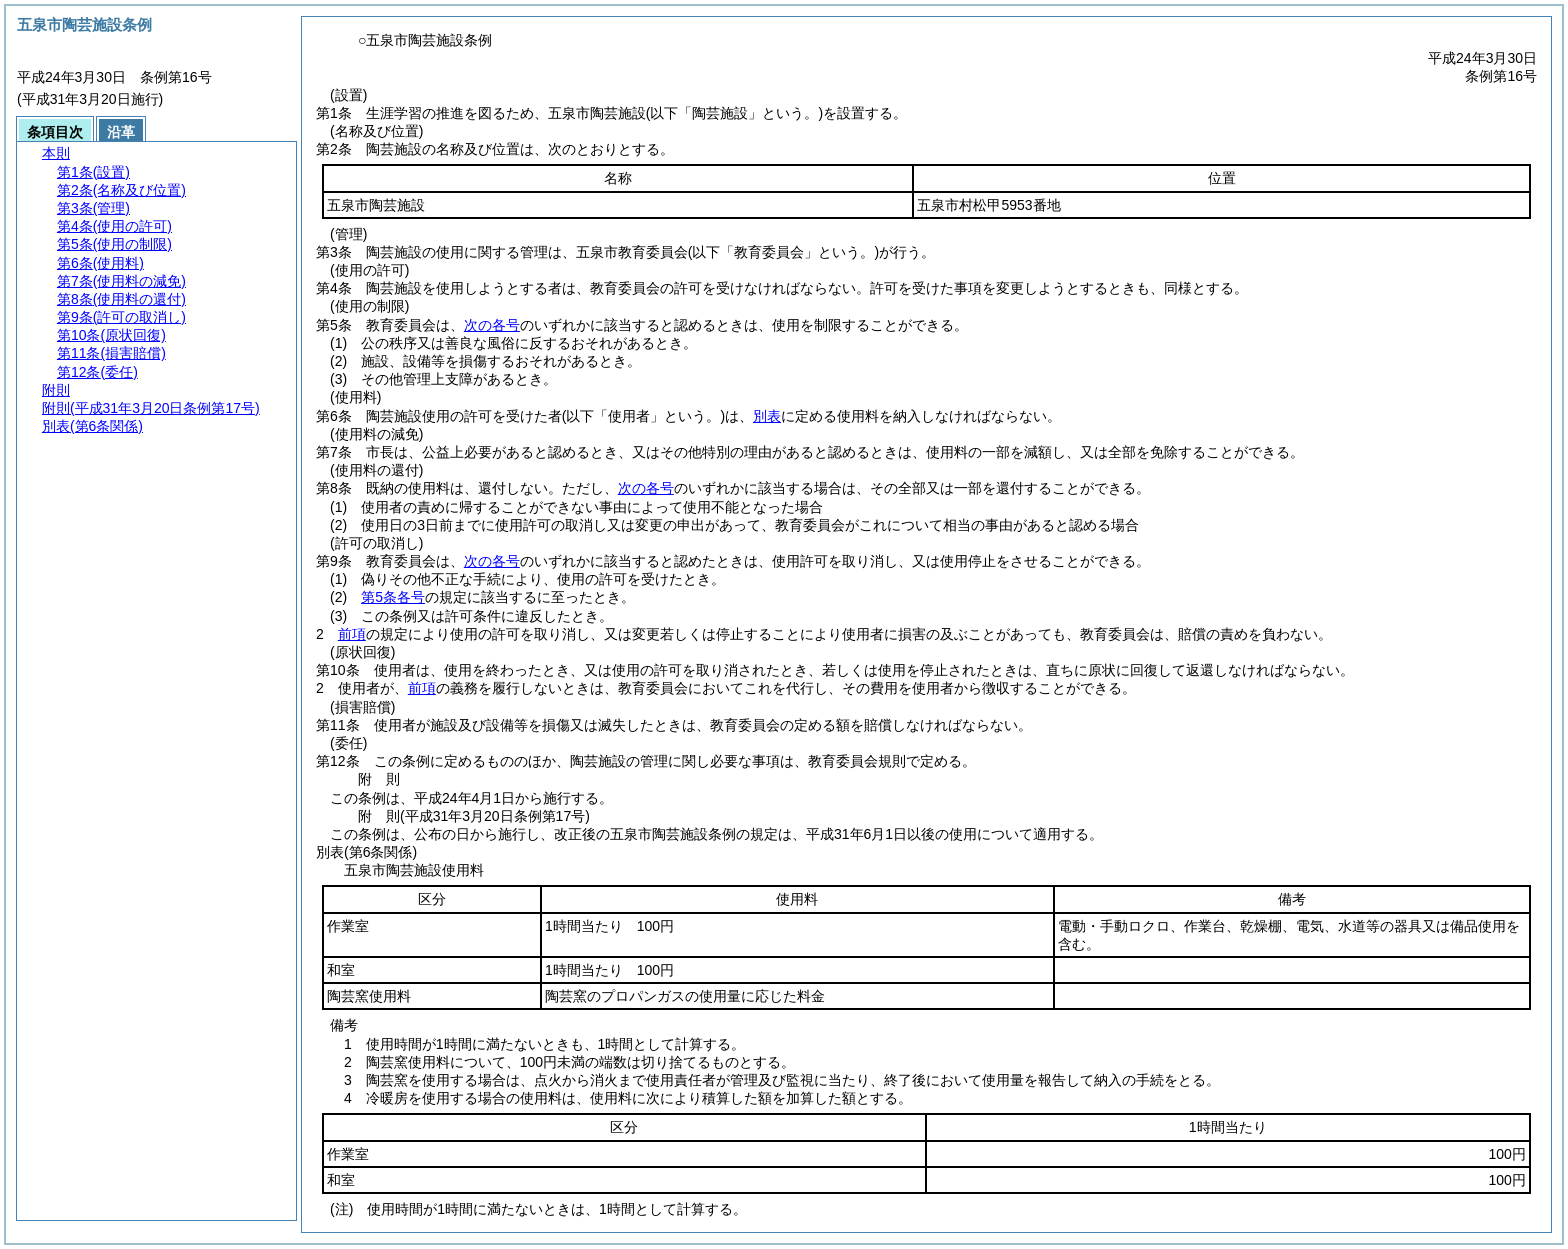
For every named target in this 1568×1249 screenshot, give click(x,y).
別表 (767, 416)
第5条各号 (393, 597)
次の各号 (492, 325)
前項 (352, 634)
